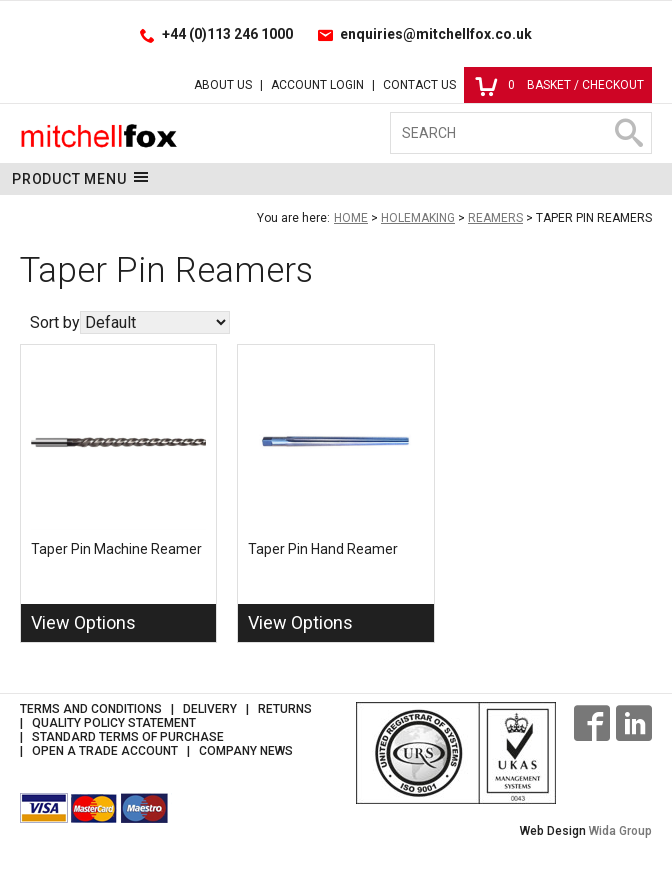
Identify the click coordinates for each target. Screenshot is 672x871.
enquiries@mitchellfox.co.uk (436, 34)
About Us (223, 85)
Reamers (495, 218)
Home (351, 218)
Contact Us (419, 85)
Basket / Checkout (559, 85)
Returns (285, 709)
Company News (246, 751)
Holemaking (418, 218)
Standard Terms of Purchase (128, 737)
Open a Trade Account (105, 751)
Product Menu (80, 178)
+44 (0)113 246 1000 (227, 34)
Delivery (210, 709)
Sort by (55, 322)
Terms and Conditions (91, 709)
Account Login (317, 85)
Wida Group (620, 831)
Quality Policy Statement (114, 723)
